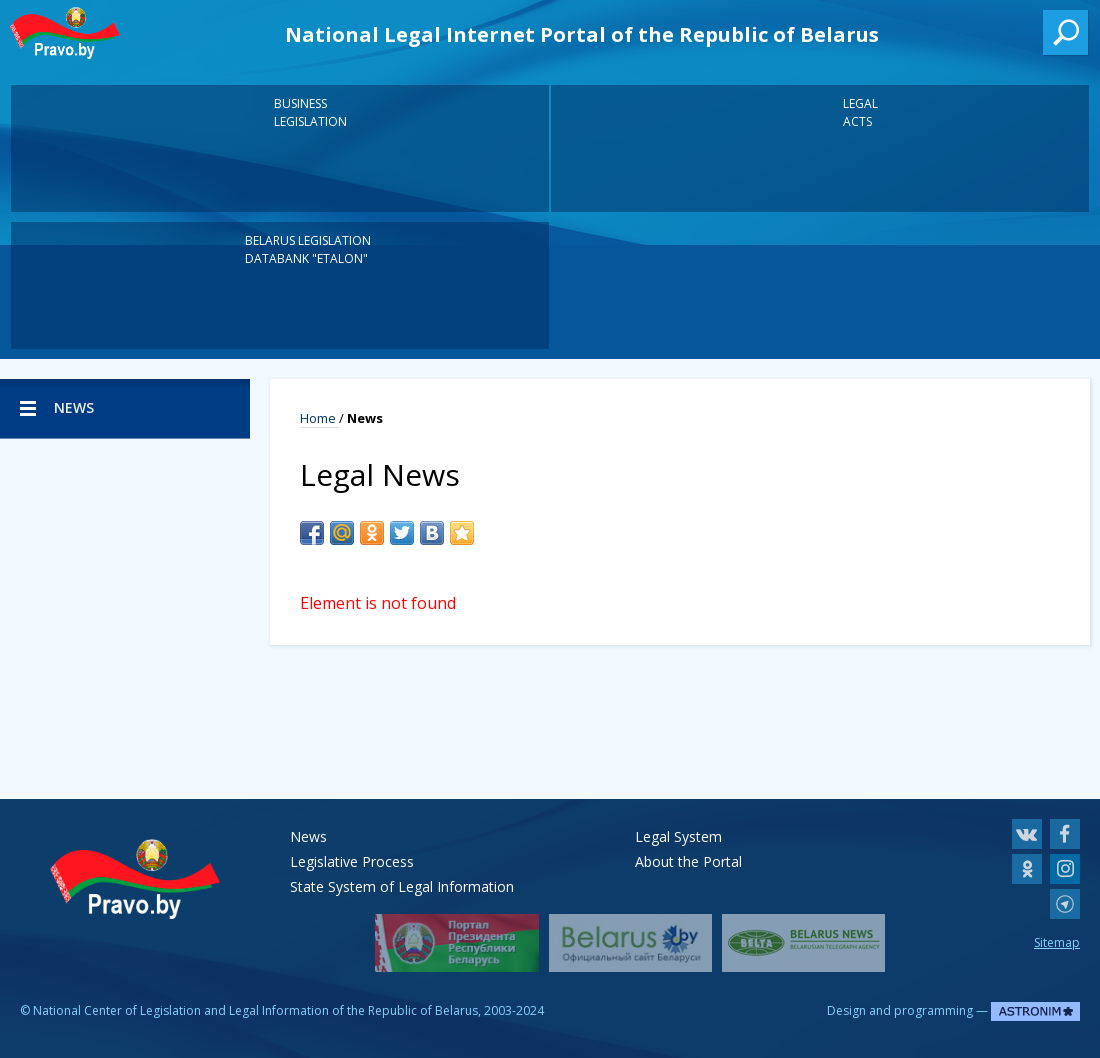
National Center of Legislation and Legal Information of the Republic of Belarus (255, 1010)
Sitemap (1057, 942)
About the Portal (688, 861)
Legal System (678, 836)
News (308, 836)
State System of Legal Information (402, 886)
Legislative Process (352, 861)
